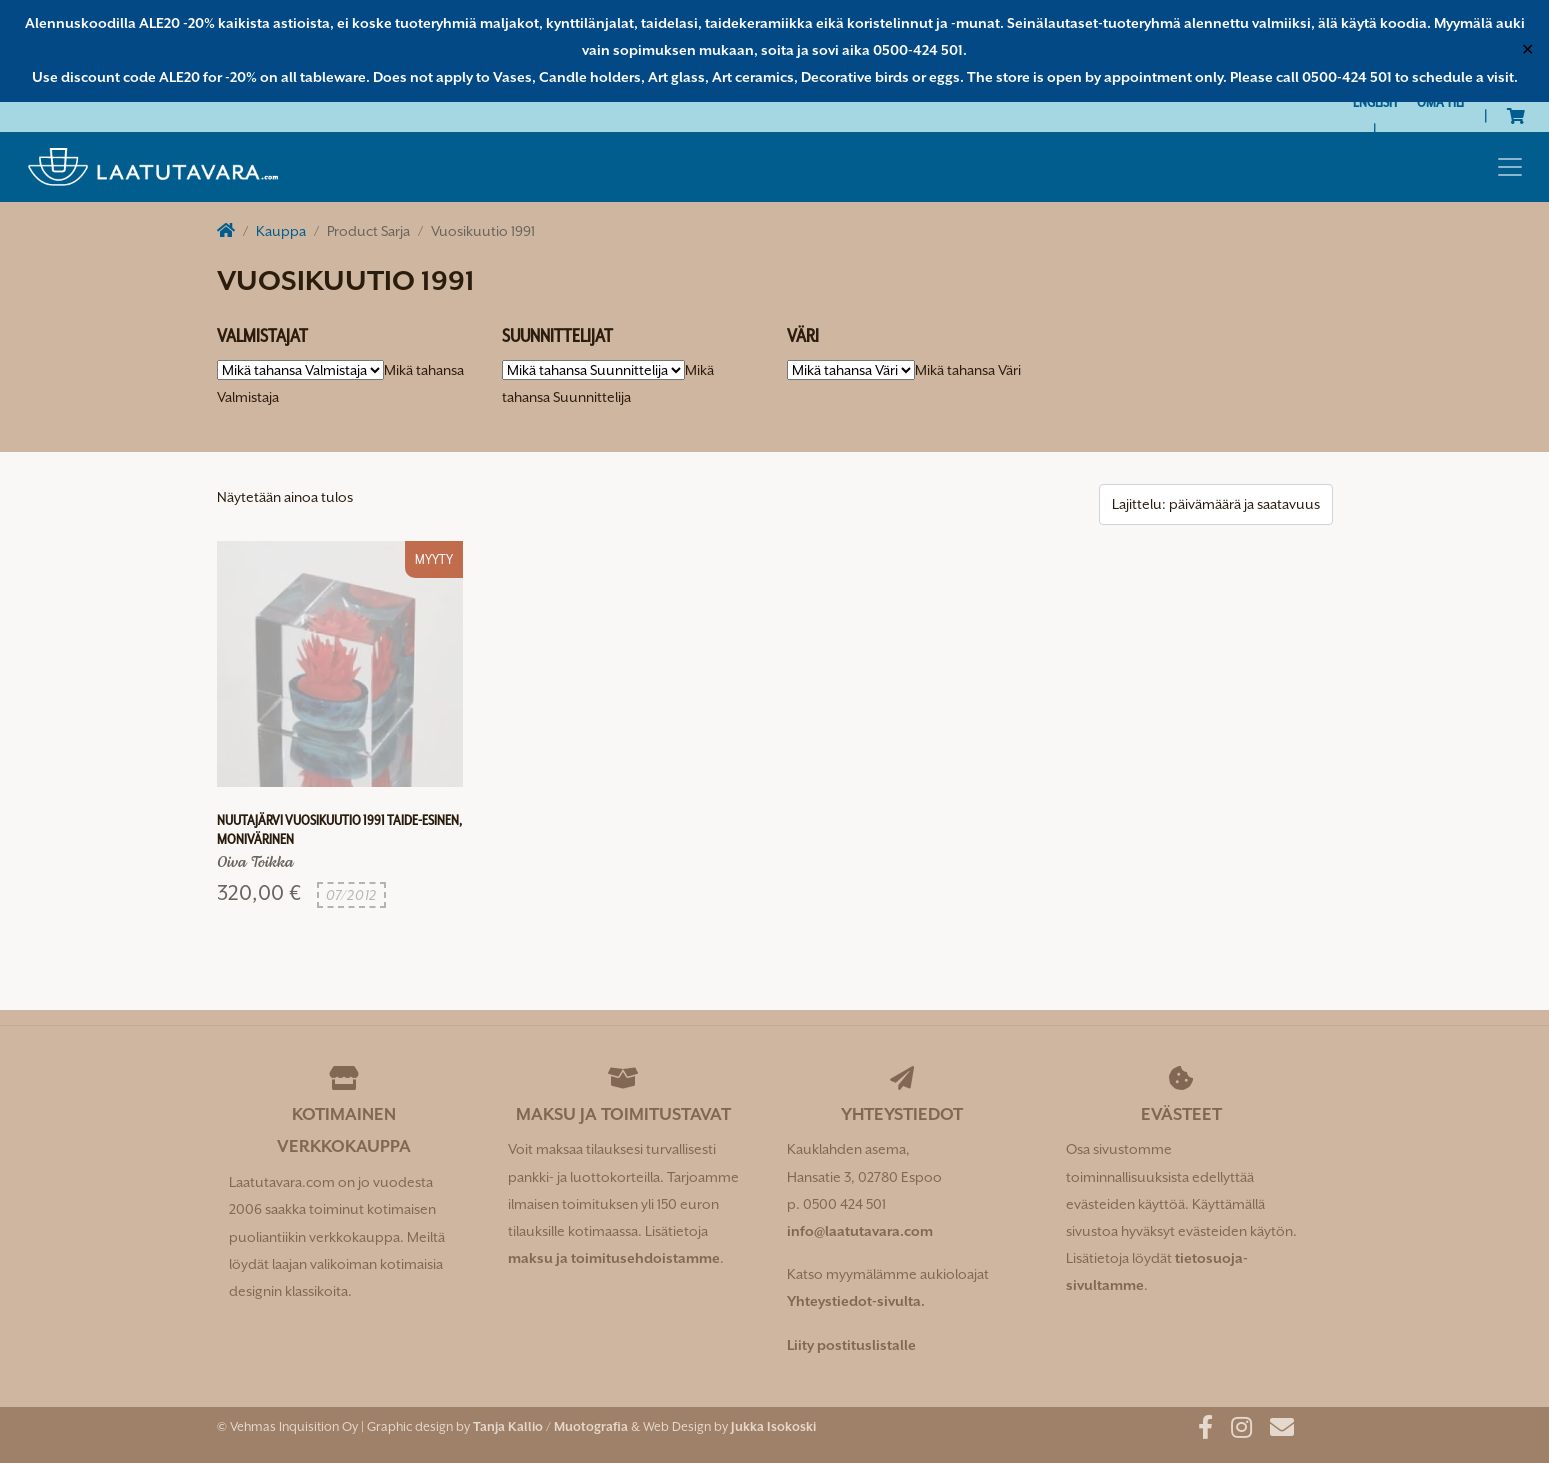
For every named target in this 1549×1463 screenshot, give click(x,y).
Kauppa (281, 231)
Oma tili (1440, 102)
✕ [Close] (1527, 50)
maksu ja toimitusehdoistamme (614, 1258)
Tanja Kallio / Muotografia (550, 1426)
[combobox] (968, 370)
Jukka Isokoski (773, 1426)
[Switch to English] (1375, 102)
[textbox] (968, 370)
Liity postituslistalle (851, 1345)
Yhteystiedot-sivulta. (856, 1301)
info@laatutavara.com (860, 1231)
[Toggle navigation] (1510, 167)
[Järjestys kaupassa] (1216, 504)
